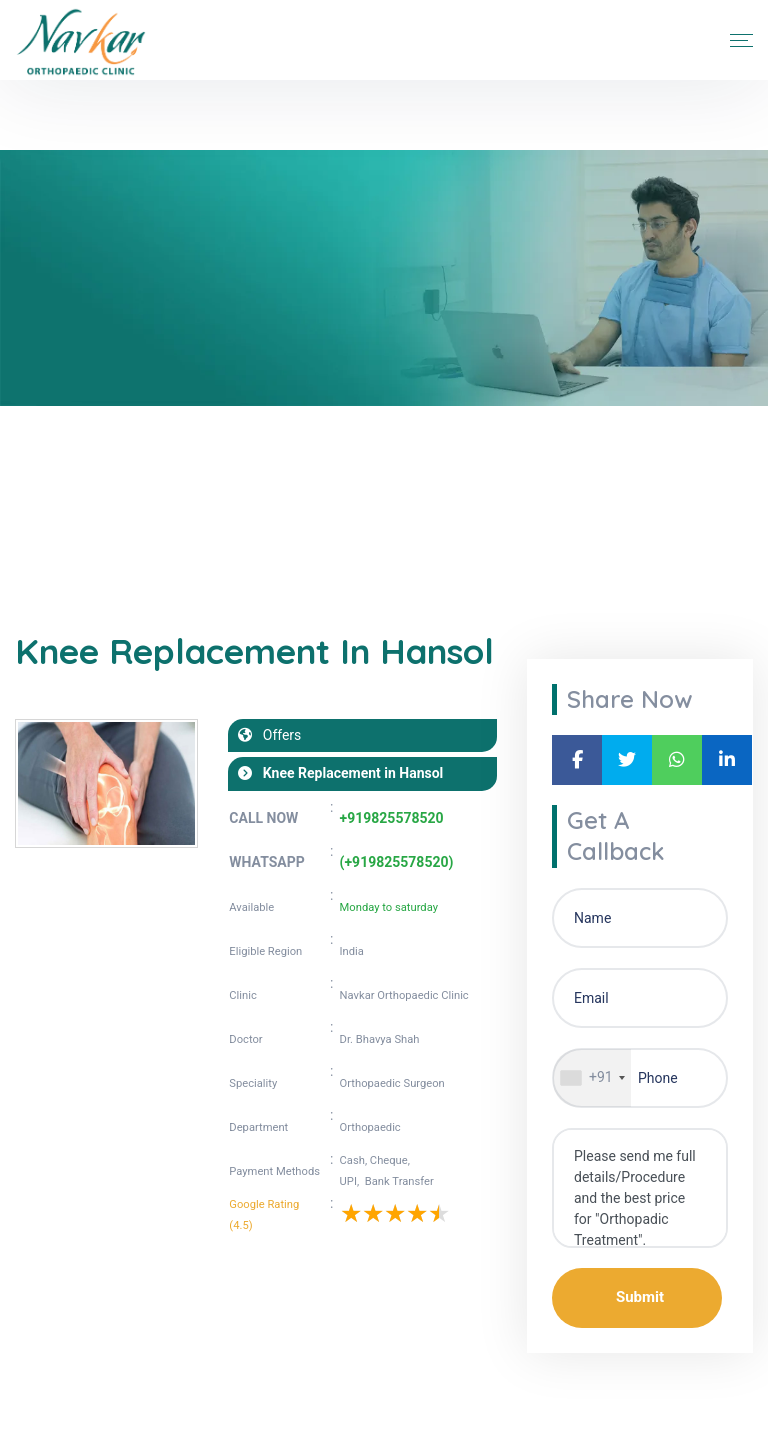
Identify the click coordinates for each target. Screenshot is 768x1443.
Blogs (95, 488)
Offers (276, 735)
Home (34, 488)
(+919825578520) (397, 862)
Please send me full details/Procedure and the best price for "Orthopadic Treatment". (640, 1188)
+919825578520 (392, 818)
